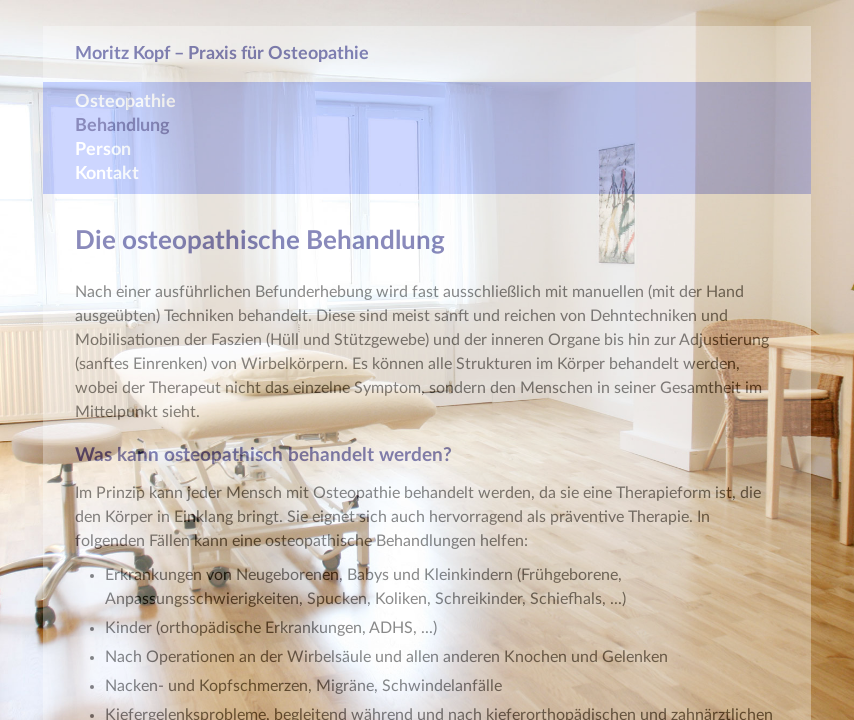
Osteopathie (125, 101)
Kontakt (107, 173)
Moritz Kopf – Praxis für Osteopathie (222, 53)
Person (103, 149)
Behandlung (122, 125)
